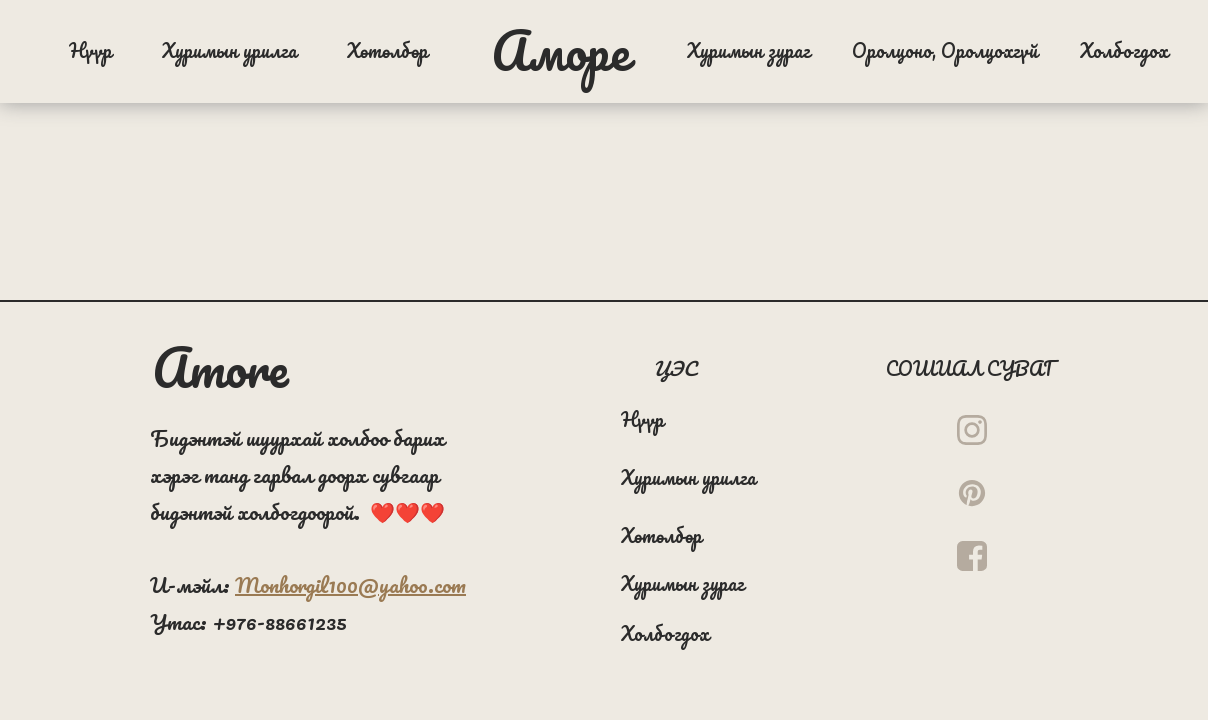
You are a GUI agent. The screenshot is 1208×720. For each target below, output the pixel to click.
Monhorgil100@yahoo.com (350, 584)
